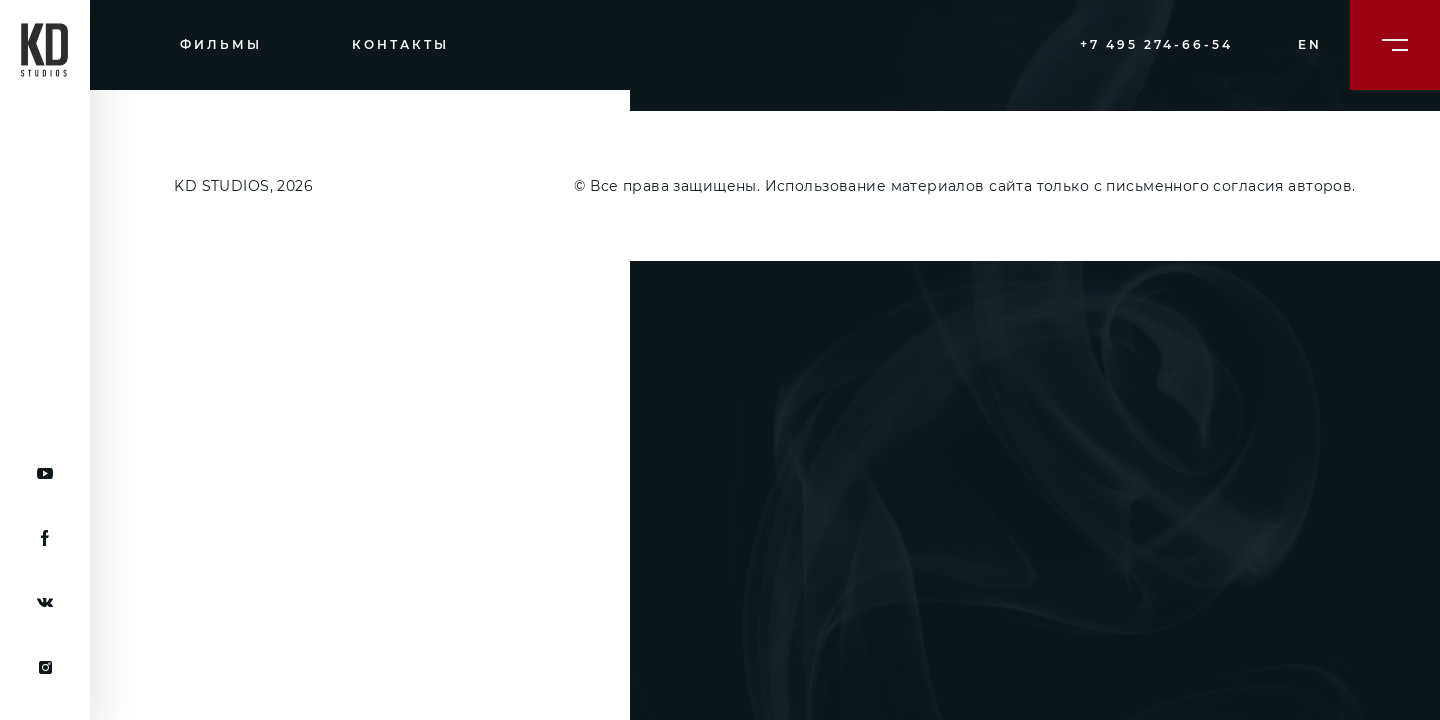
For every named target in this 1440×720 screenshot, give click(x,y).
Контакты (400, 44)
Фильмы (221, 44)
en (1310, 44)
